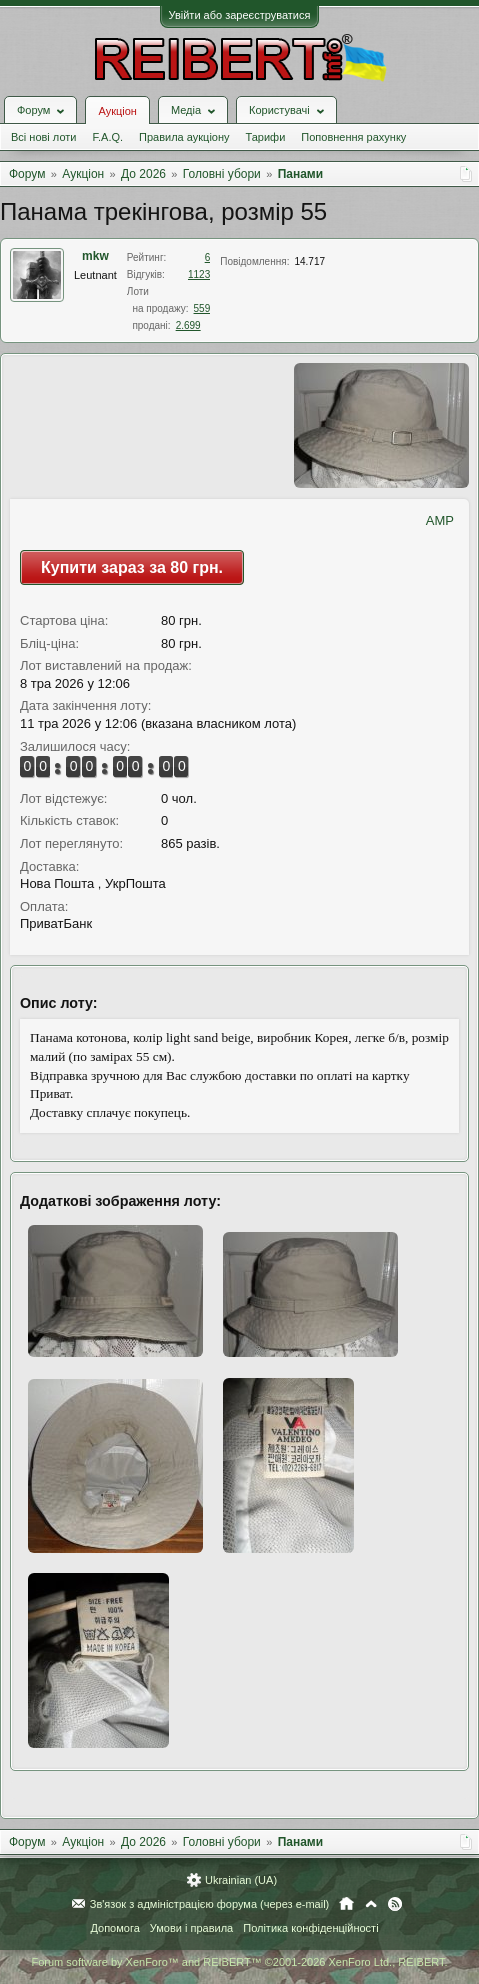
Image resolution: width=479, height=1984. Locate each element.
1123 (199, 274)
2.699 (188, 325)
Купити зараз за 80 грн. (132, 567)
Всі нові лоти (43, 137)
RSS (395, 1904)
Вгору (371, 1904)
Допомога (114, 1928)
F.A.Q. (107, 137)
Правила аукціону (184, 137)
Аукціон (117, 111)
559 (202, 308)
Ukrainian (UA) (241, 1880)
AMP (440, 520)
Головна (346, 1904)
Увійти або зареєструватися (240, 15)
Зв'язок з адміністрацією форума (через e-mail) (210, 1904)
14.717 (309, 261)
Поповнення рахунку (353, 137)
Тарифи (266, 137)
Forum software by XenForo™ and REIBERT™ (239, 1962)
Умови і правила (191, 1928)
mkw (95, 256)
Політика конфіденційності (310, 1928)
